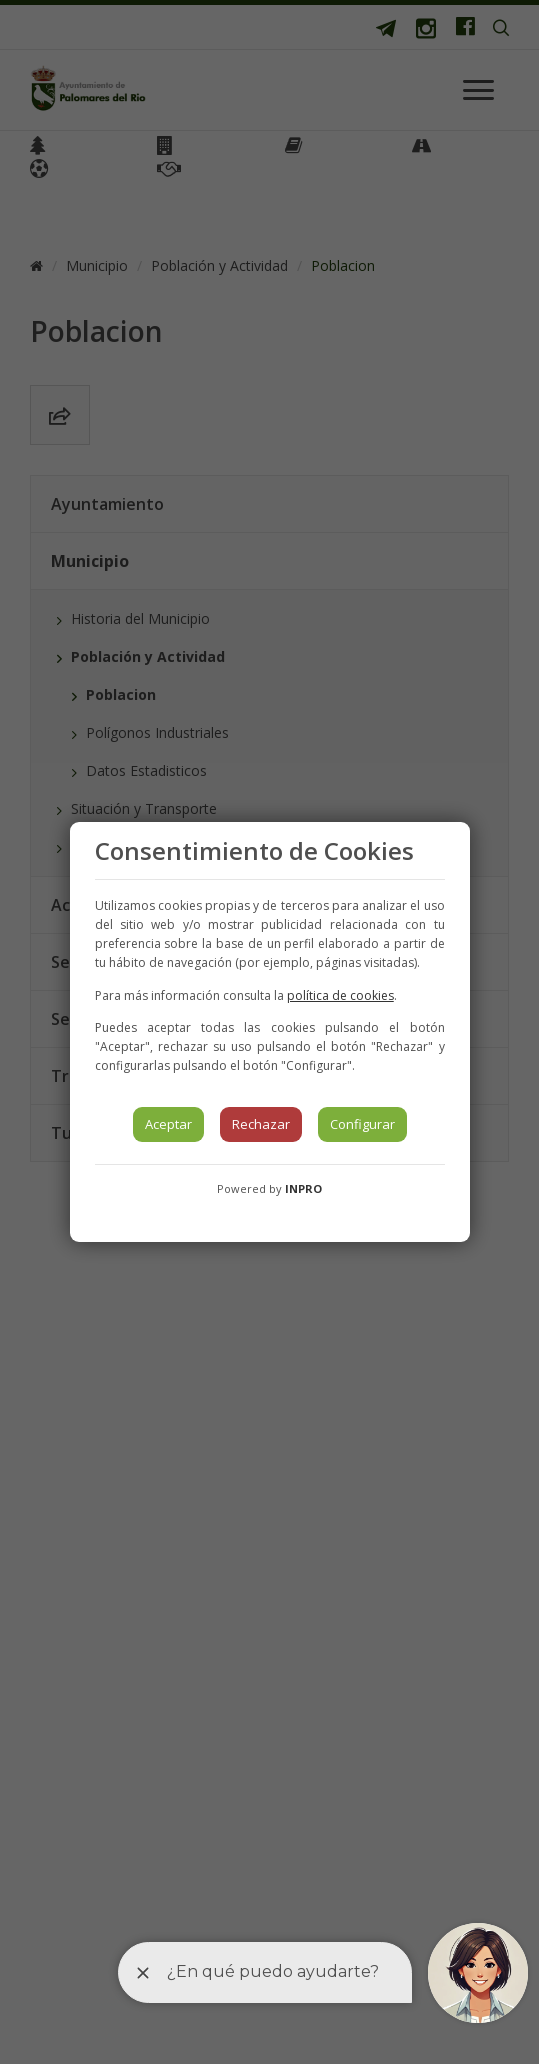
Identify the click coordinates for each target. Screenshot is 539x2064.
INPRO (303, 1188)
